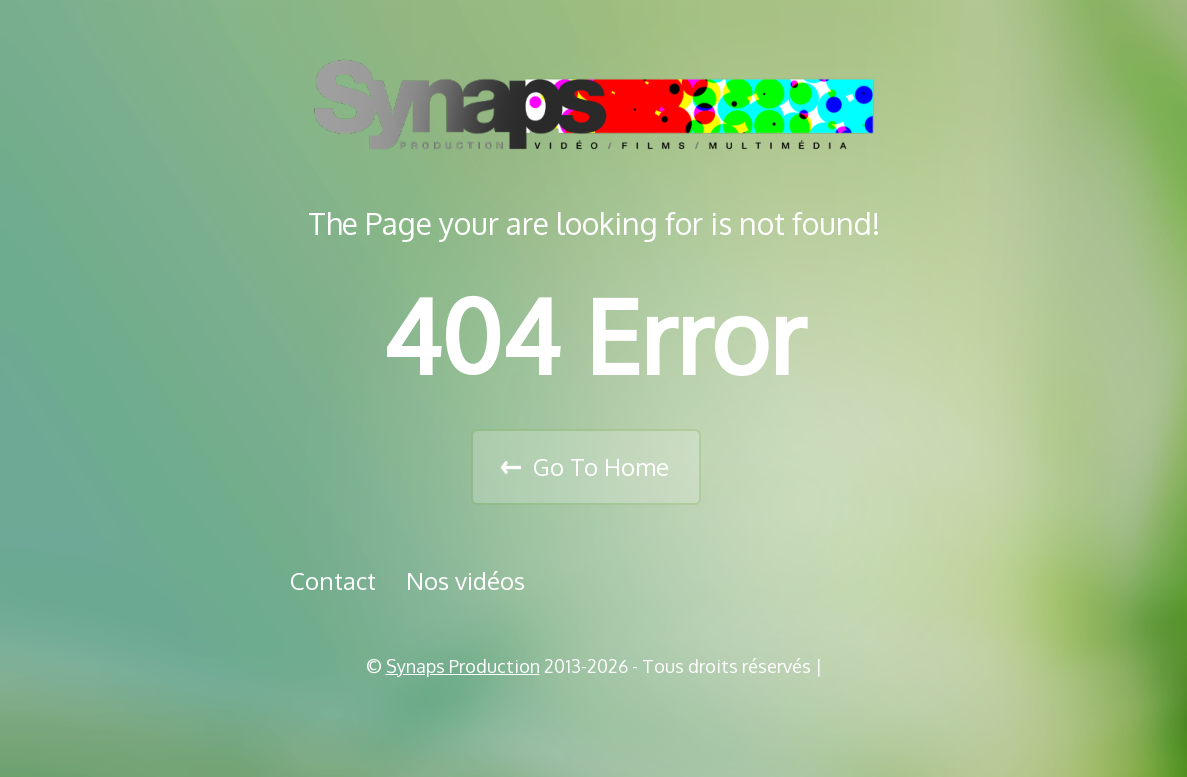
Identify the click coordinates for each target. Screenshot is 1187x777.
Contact (333, 580)
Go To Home (601, 466)
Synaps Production (463, 666)
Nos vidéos (465, 580)
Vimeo (601, 717)
